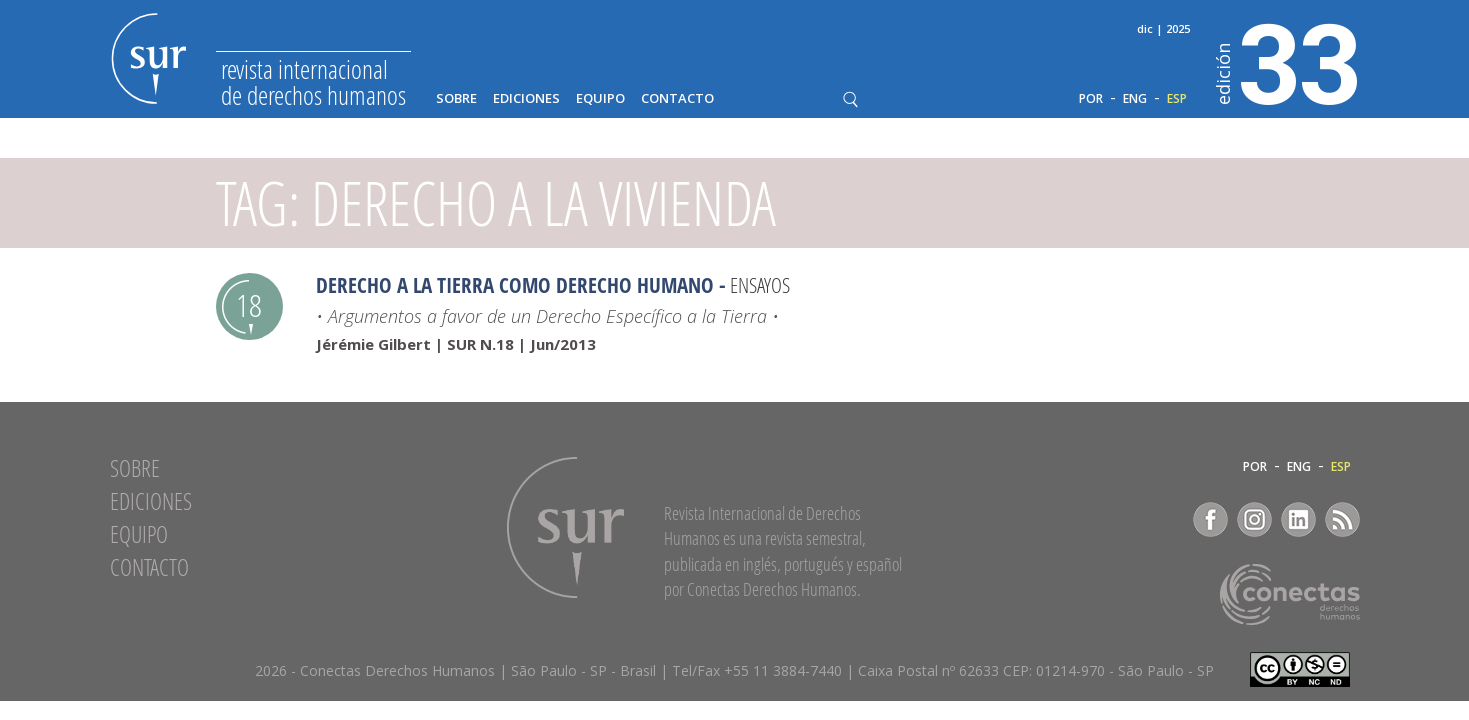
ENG (1135, 99)
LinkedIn (1298, 519)
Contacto (677, 98)
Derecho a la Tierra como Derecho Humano (515, 285)
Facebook (1210, 519)
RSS (1342, 519)
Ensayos (760, 285)
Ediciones (526, 98)
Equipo (600, 98)
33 (1288, 61)
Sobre (456, 98)
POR (1091, 99)
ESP (1177, 99)
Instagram (1254, 519)
